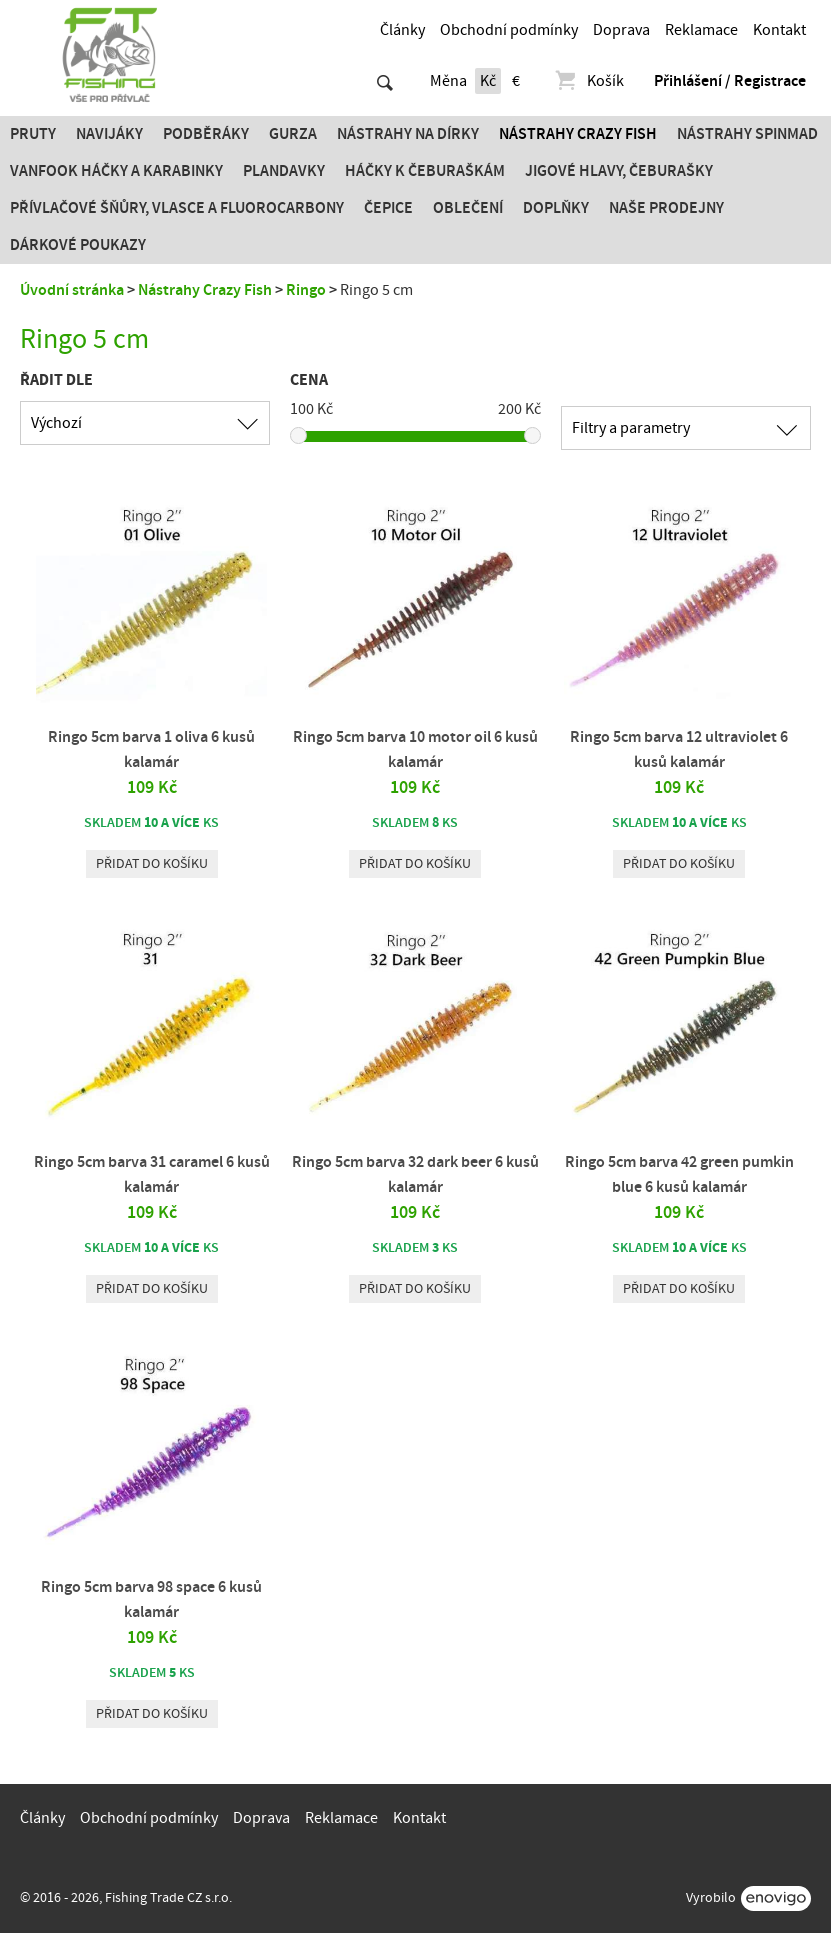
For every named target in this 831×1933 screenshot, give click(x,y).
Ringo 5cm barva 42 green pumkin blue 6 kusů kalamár (679, 1174)
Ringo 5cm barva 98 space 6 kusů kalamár (151, 1599)
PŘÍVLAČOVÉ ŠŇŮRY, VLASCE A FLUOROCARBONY (177, 208)
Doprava (621, 30)
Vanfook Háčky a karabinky (116, 171)
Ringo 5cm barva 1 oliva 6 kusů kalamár (151, 749)
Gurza (293, 134)
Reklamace (701, 30)
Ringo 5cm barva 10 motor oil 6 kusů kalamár (415, 749)
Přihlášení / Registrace (730, 81)
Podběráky (206, 134)
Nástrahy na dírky (408, 134)
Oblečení (468, 208)
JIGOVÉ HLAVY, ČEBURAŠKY (619, 171)
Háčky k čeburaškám (425, 171)
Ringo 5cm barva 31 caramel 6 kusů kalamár (152, 1174)
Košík (588, 81)
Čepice (388, 208)
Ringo (306, 290)
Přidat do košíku (152, 864)
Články (402, 30)
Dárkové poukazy (78, 245)
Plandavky (284, 171)
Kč (488, 81)
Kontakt (779, 30)
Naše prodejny (666, 208)
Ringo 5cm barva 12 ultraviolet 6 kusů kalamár (679, 749)
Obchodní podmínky (509, 30)
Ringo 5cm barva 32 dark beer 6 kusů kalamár (415, 1174)
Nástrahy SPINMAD (747, 134)
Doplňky (556, 208)
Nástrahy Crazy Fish (578, 134)
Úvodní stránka (72, 290)
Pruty (33, 134)
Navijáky (109, 134)
